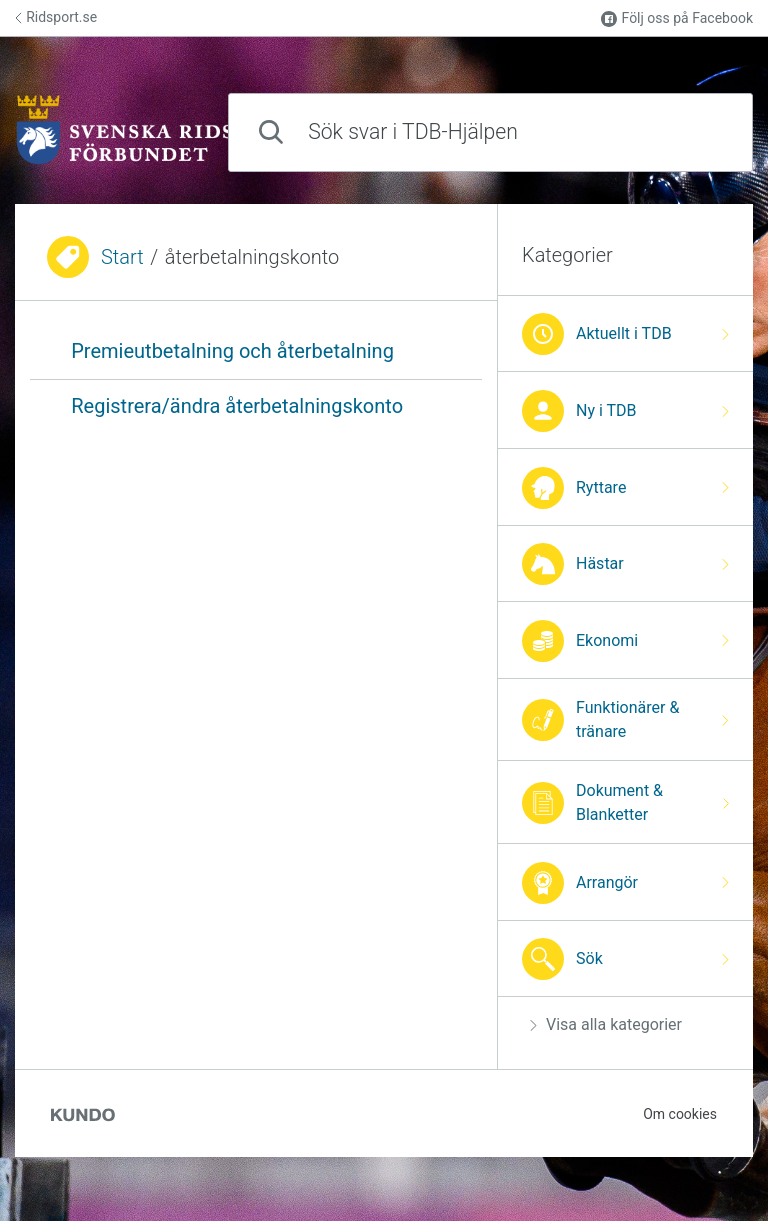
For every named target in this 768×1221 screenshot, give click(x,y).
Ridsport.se (56, 17)
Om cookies (680, 1114)
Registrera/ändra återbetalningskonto (237, 406)
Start (122, 257)
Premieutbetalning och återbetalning (232, 351)
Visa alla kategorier (606, 1024)
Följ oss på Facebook (677, 18)
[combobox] (490, 132)
